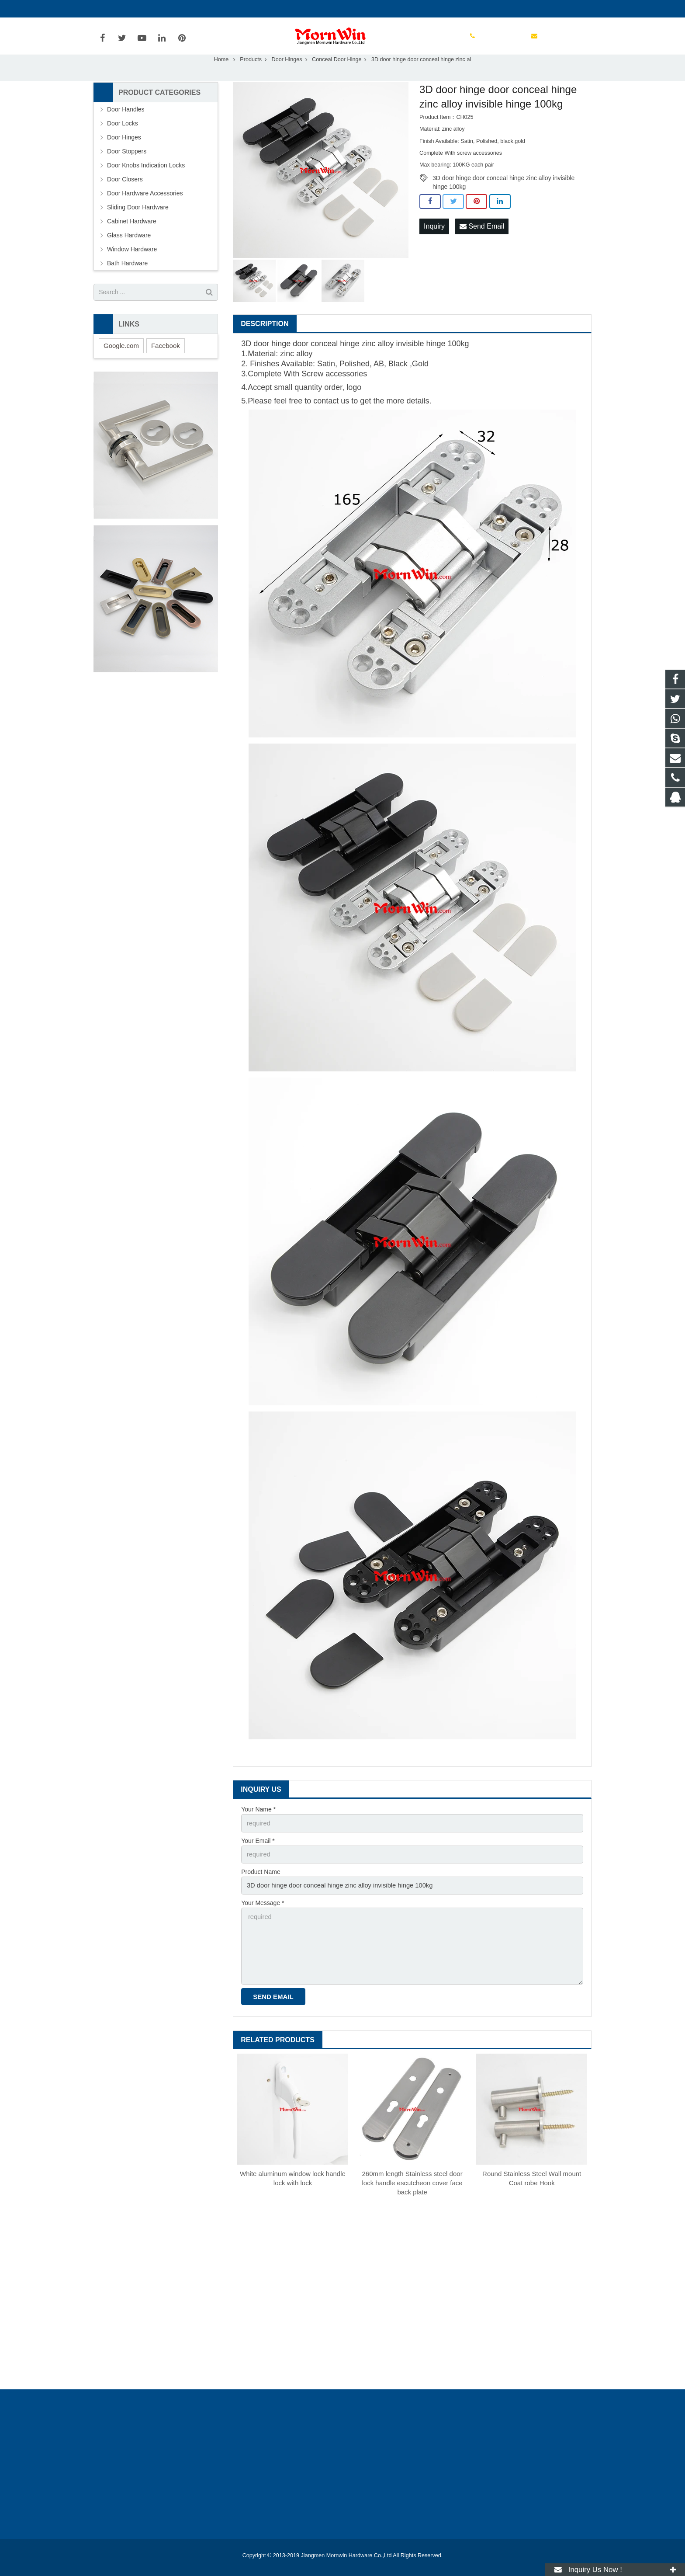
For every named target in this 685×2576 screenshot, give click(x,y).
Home (221, 78)
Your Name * (258, 1828)
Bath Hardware (127, 281)
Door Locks (122, 142)
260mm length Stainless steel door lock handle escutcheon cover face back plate (412, 2195)
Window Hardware (132, 267)
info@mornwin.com (189, 8)
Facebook (165, 364)
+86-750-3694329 (124, 8)
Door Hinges (287, 78)
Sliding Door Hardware (138, 225)
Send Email (482, 244)
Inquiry (434, 244)
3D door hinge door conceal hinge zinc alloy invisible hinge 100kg (503, 197)
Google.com (121, 364)
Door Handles (126, 128)
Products (251, 78)
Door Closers (125, 198)
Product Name (260, 1888)
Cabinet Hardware (131, 239)
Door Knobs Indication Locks (146, 184)
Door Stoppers (126, 170)
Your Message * (262, 1918)
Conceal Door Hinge (336, 78)
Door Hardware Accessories (145, 212)
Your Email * (258, 1858)
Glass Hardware (129, 253)
